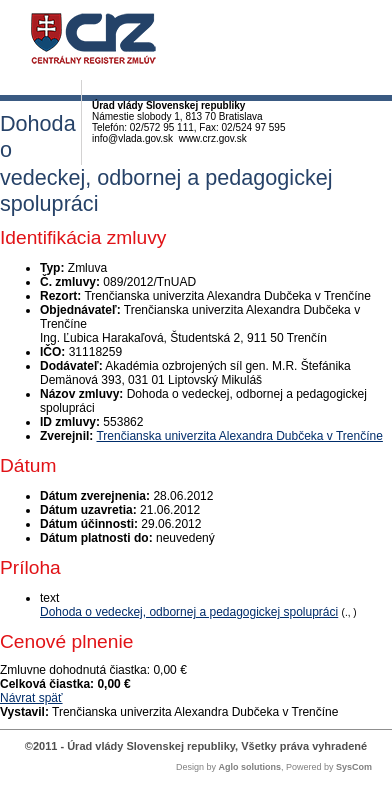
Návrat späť (31, 698)
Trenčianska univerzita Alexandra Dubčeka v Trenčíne (239, 436)
